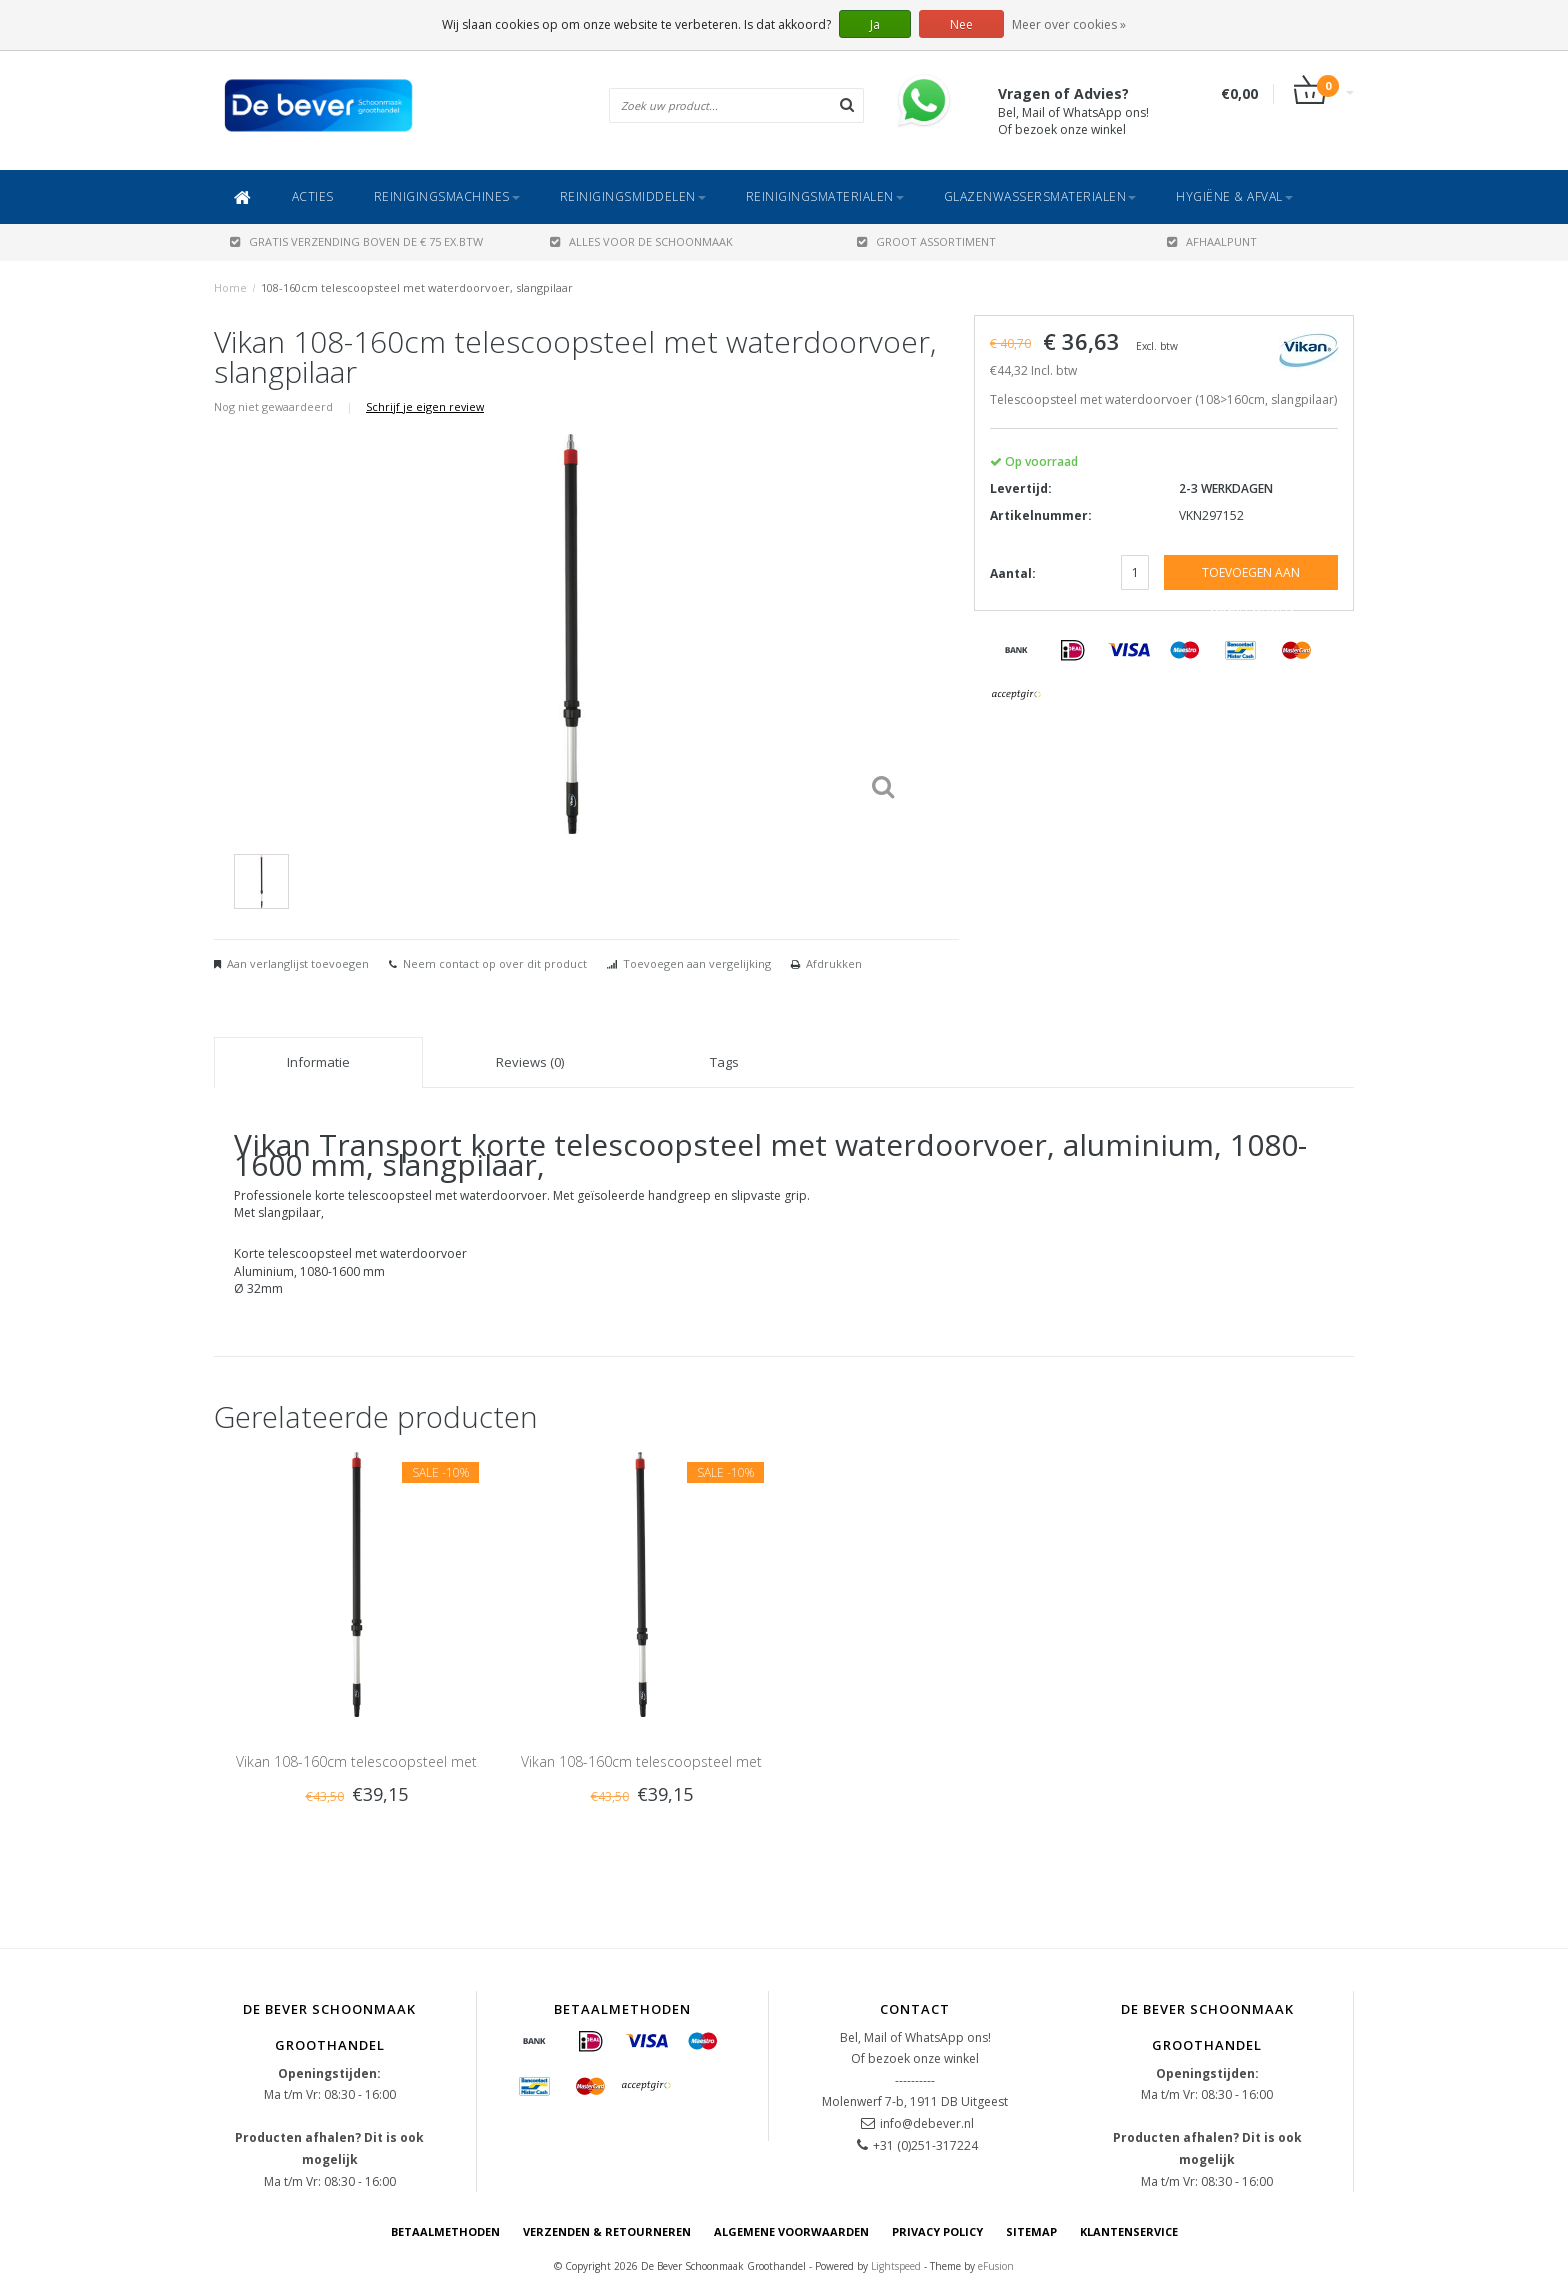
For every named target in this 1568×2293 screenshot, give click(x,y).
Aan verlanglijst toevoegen (298, 963)
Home (230, 287)
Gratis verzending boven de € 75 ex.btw (356, 241)
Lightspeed (896, 2266)
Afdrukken (834, 963)
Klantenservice (1129, 2231)
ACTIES (313, 196)
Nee (961, 24)
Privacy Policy (937, 2231)
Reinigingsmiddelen (633, 196)
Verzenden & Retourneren (607, 2231)
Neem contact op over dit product (495, 963)
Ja (875, 24)
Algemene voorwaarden (791, 2231)
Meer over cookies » (1069, 24)
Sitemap (1031, 2231)
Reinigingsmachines (447, 196)
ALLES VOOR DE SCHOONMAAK (641, 241)
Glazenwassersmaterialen (1040, 196)
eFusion (996, 2266)
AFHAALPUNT (1212, 241)
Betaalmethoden (445, 2231)
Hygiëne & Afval (1234, 196)
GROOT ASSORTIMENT (926, 241)
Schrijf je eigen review (425, 406)
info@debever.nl (927, 2123)
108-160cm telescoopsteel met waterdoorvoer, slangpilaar (417, 287)
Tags (724, 1062)
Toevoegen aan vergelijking (697, 963)
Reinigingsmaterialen (825, 196)
